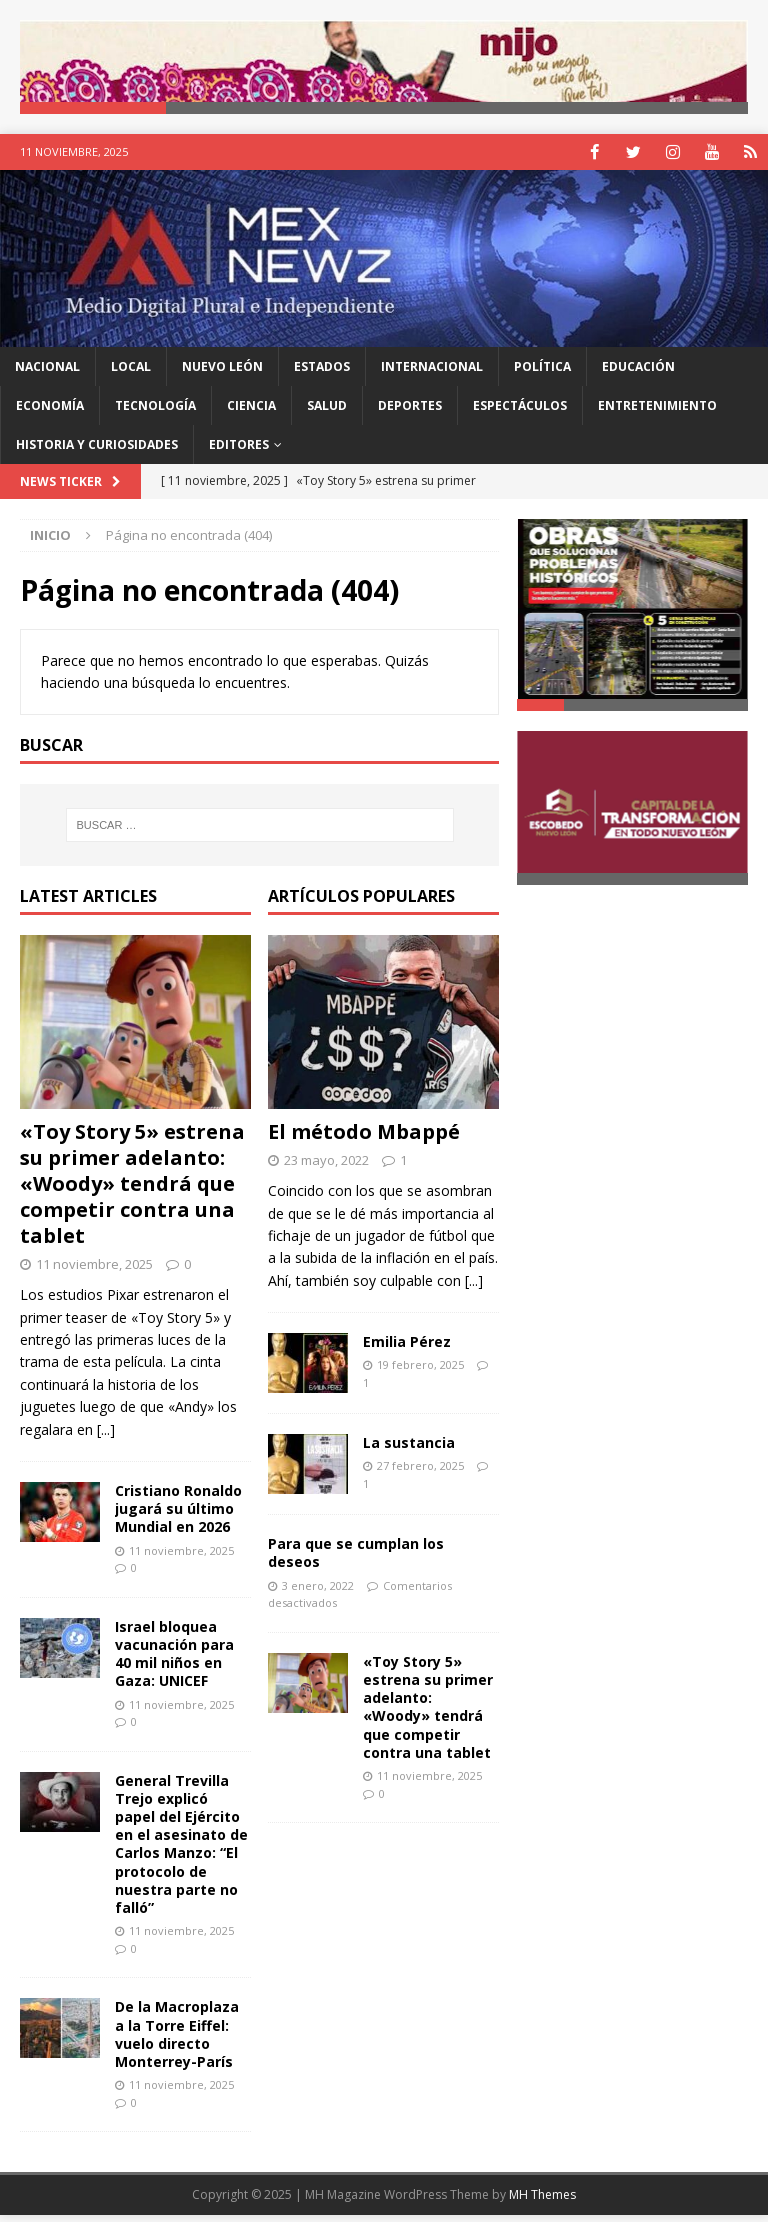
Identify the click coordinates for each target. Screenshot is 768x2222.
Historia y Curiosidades (97, 452)
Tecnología (155, 413)
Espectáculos (520, 413)
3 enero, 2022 (318, 1593)
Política (542, 374)
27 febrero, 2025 (420, 1473)
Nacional (47, 374)
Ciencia (251, 413)
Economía (50, 413)
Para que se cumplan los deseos (356, 1560)
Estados (322, 374)
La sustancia (409, 1450)
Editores (239, 452)
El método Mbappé (364, 1138)
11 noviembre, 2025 (94, 1271)
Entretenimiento (657, 413)
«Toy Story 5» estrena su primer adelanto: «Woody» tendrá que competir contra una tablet (132, 1190)
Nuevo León (222, 374)
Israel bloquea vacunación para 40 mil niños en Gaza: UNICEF (174, 1662)
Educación (638, 374)
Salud (327, 413)
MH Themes (542, 2202)
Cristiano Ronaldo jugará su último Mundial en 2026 (178, 1516)
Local (131, 374)
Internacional (432, 374)
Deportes (410, 413)
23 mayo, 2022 (326, 1167)
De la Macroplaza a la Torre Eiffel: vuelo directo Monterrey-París (177, 2042)
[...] (106, 1437)
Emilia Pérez (407, 1349)
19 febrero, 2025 (420, 1372)
